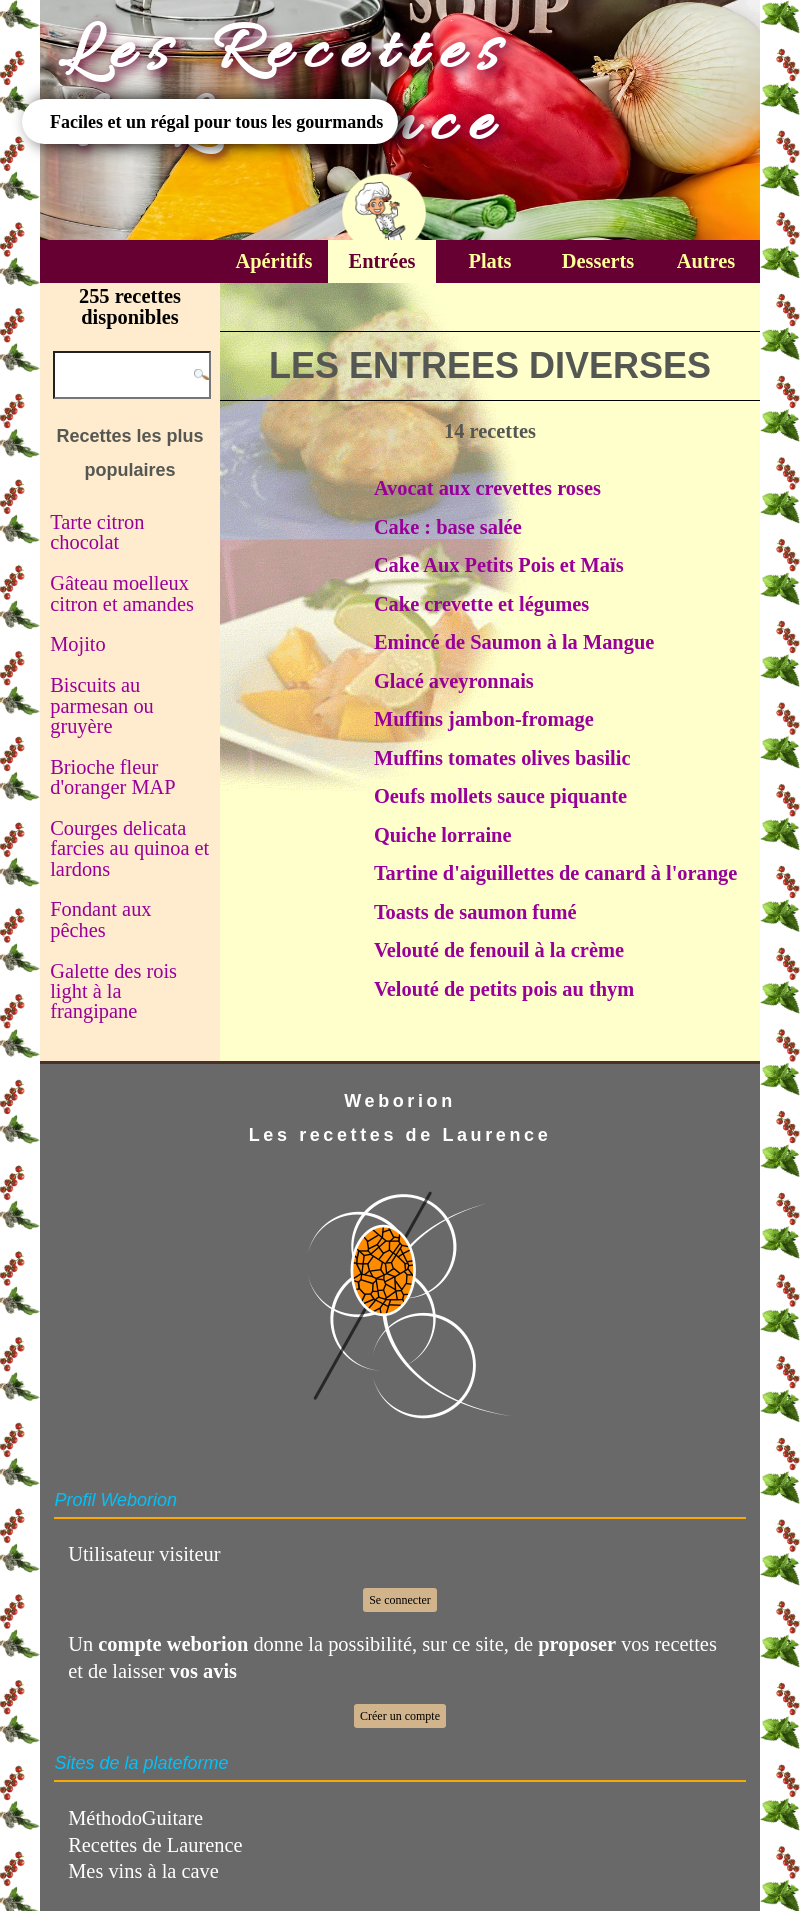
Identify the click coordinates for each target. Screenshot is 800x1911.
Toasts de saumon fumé (475, 912)
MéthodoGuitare (135, 1818)
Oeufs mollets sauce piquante (500, 796)
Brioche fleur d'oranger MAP (112, 777)
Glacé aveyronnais (454, 681)
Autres (706, 261)
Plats (489, 261)
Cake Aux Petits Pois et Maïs (499, 565)
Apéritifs (273, 261)
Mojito (78, 644)
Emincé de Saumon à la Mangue (514, 642)
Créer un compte (400, 1716)
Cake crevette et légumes (481, 604)
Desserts (598, 261)
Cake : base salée (448, 527)
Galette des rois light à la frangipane (113, 991)
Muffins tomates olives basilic (502, 758)
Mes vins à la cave (143, 1871)
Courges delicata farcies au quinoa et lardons (129, 848)
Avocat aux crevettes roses (487, 488)
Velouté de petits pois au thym (504, 989)
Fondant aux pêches (100, 919)
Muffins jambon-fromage (484, 719)
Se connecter (400, 1600)
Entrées (382, 261)
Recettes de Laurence (155, 1845)
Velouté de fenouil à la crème (499, 950)
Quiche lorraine (443, 835)
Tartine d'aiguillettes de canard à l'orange (555, 873)
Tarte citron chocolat (97, 532)
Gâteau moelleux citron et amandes (122, 593)
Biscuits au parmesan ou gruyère (102, 705)
